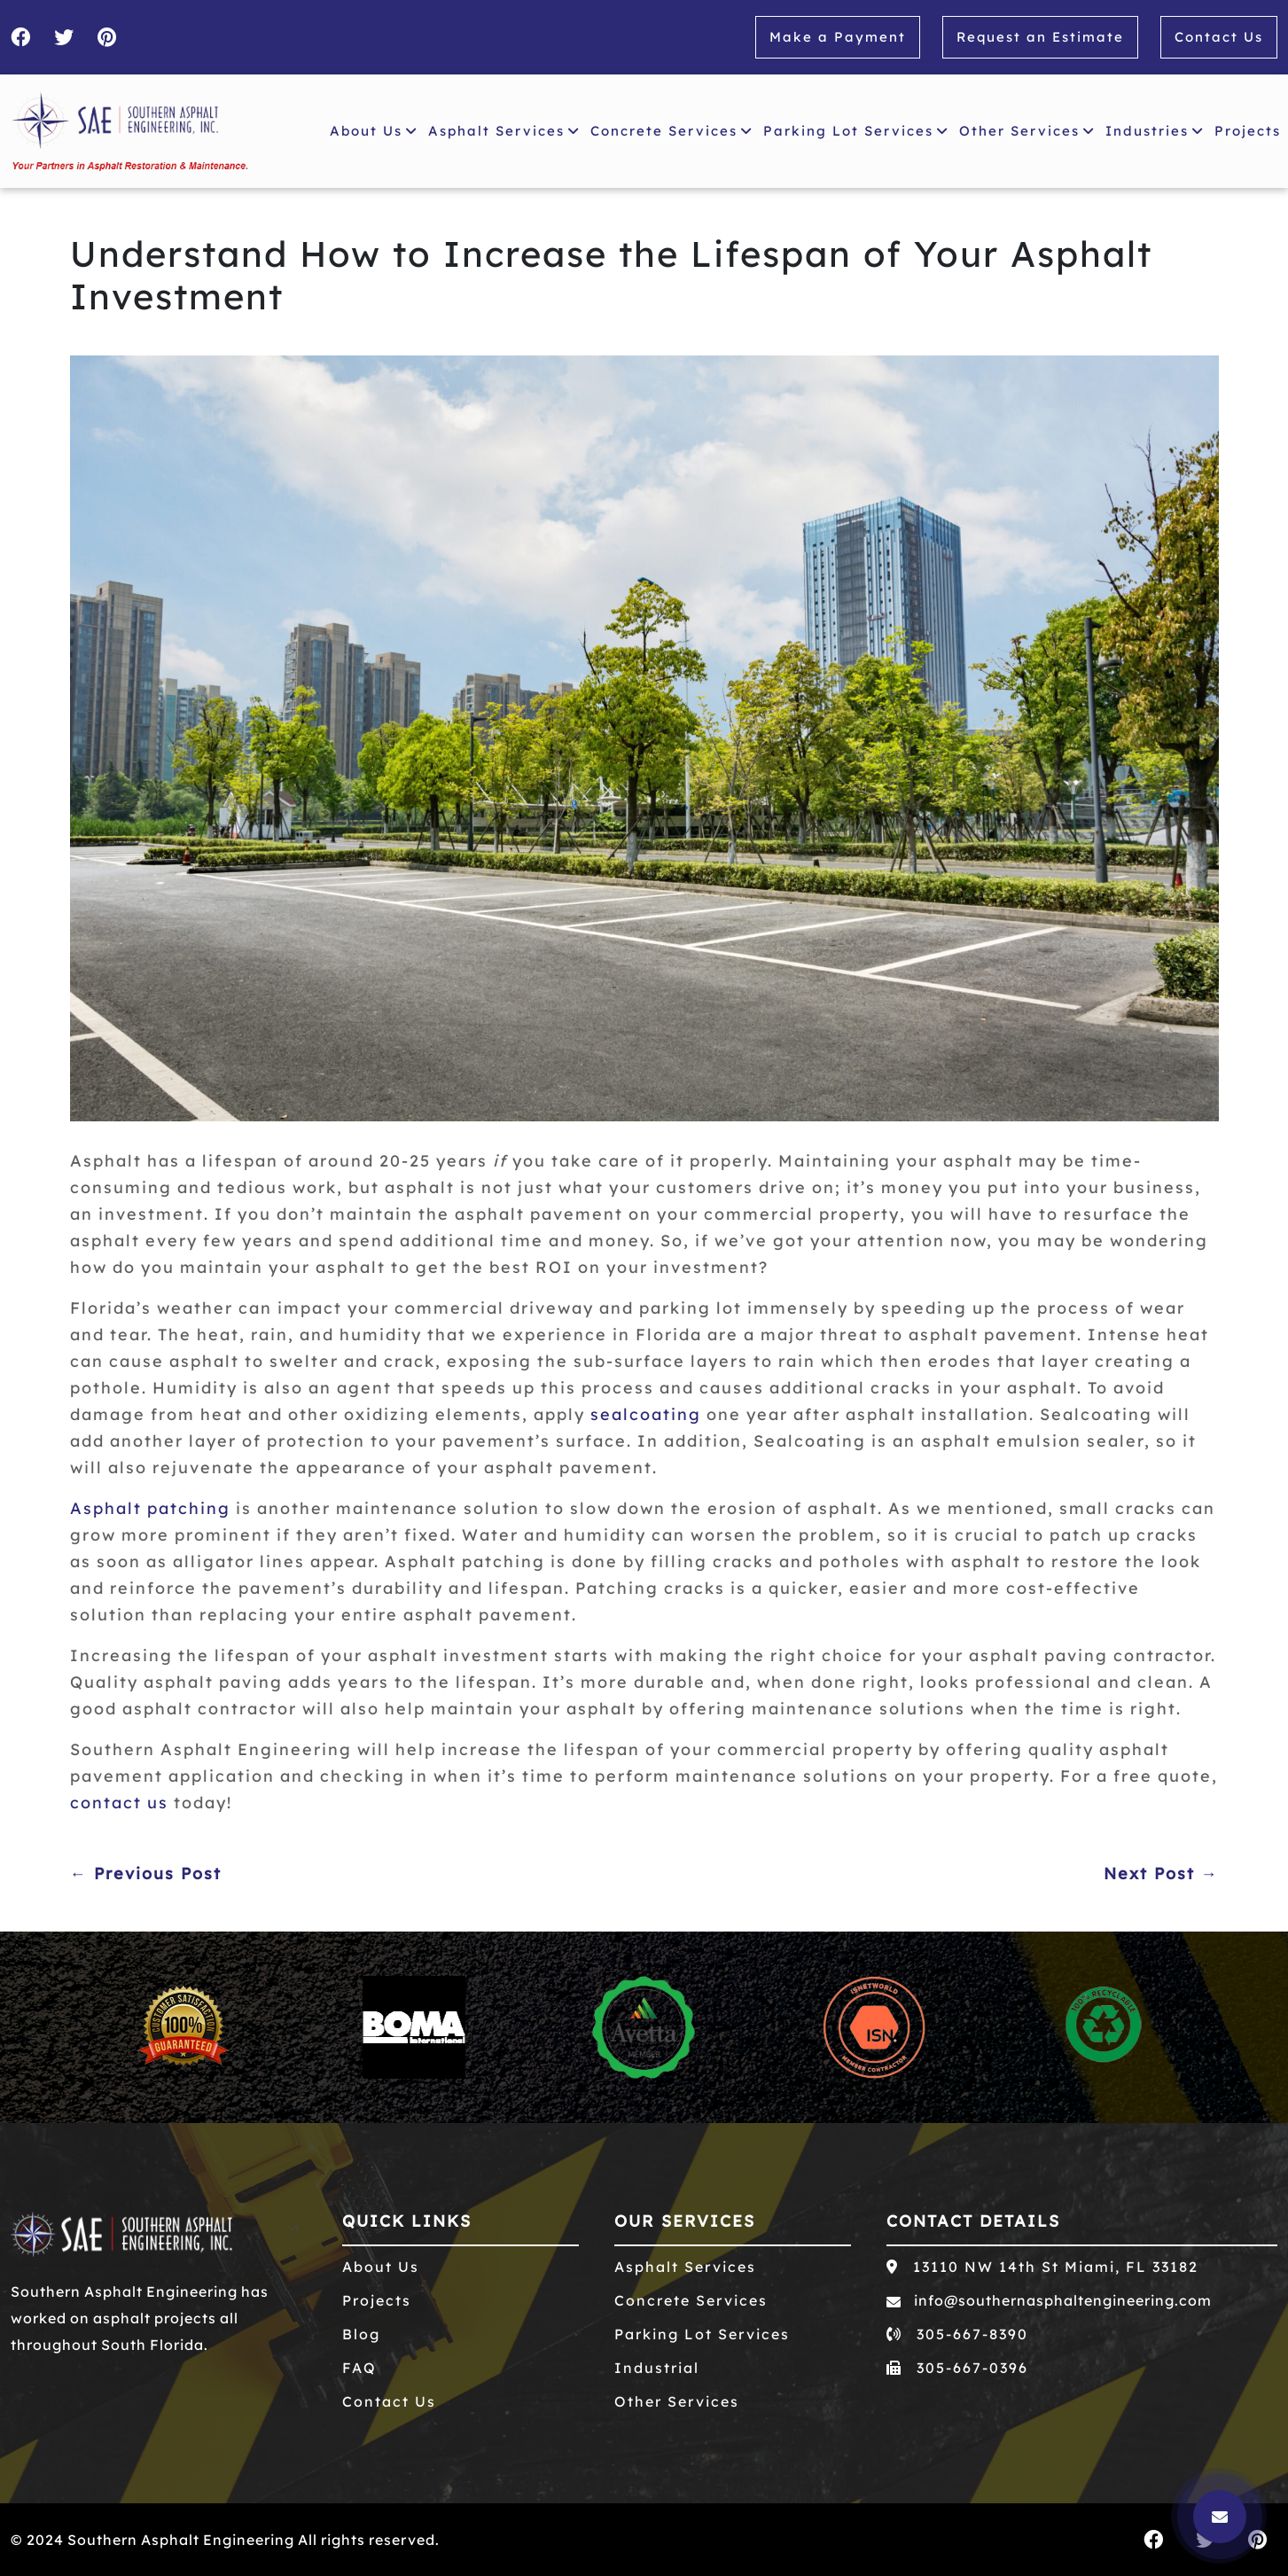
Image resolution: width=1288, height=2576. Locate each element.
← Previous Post (146, 1873)
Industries (1154, 130)
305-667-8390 (957, 2334)
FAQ (359, 2368)
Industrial (656, 2368)
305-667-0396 (957, 2368)
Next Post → (1161, 1873)
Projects (1251, 128)
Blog (361, 2334)
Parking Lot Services (855, 130)
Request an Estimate (1040, 36)
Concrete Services (671, 130)
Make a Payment (837, 36)
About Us (374, 130)
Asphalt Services (504, 130)
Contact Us (1219, 36)
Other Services (1027, 130)
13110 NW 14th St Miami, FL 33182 (1042, 2266)
